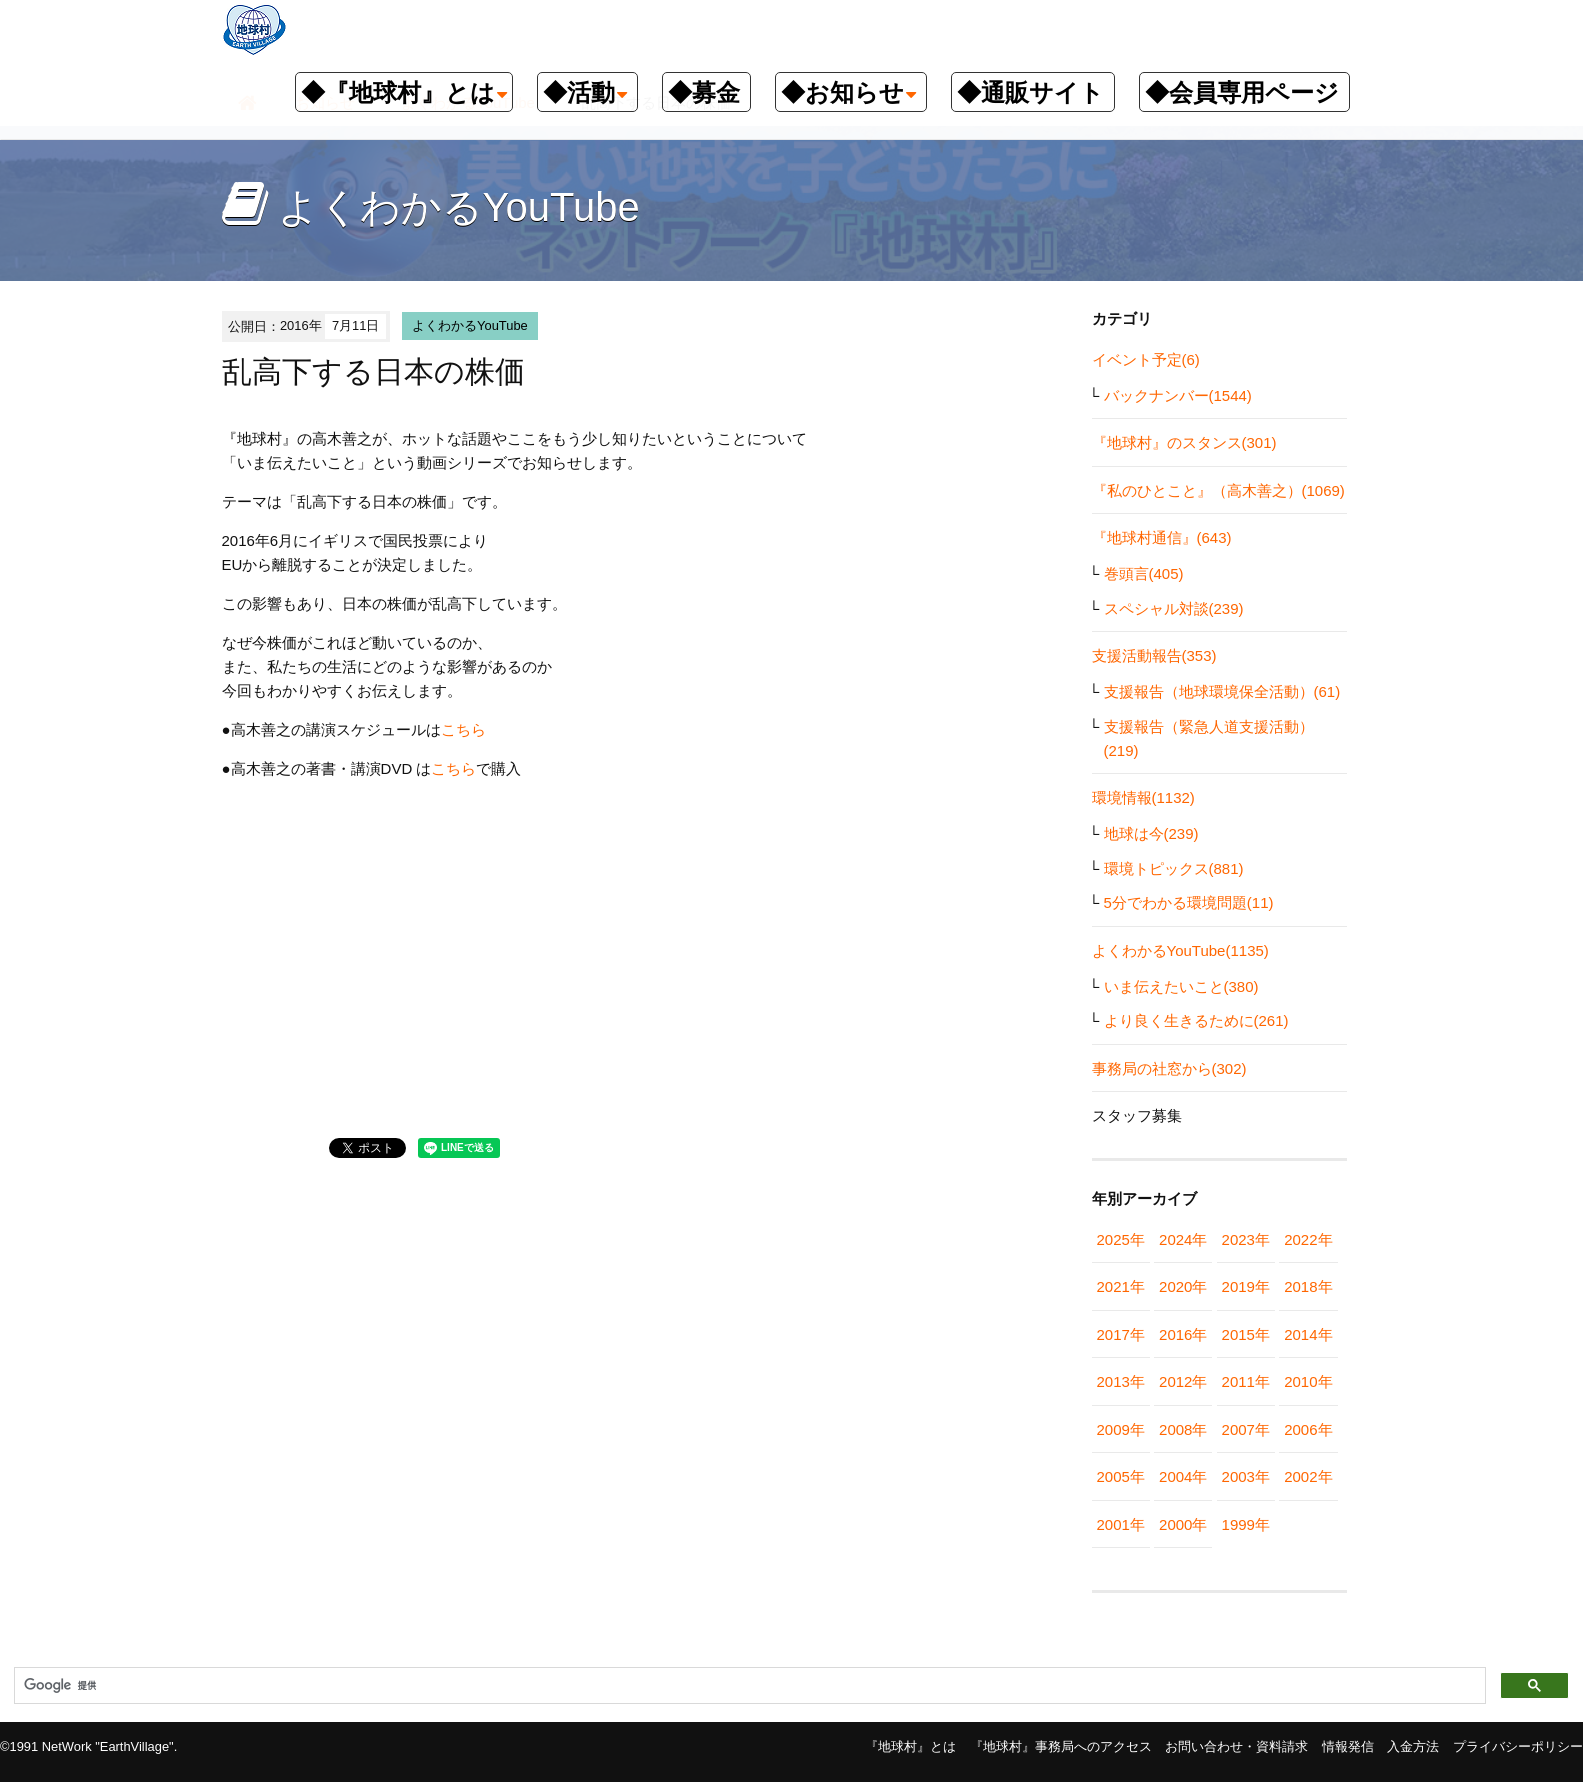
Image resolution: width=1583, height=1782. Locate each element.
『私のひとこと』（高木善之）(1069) (1218, 490)
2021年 (1121, 1286)
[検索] (748, 1686)
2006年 (1308, 1429)
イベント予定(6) (1146, 359)
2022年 (1308, 1239)
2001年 (1121, 1524)
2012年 (1183, 1381)
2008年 (1183, 1429)
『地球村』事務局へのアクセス (1061, 1746)
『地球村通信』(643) (1162, 537)
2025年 (1121, 1239)
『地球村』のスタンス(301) (1184, 442)
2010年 (1308, 1381)
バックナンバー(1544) (1178, 395)
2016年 (1183, 1334)
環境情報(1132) (1143, 797)
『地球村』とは (910, 1746)
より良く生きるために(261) (1196, 1020)
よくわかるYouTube (470, 325)
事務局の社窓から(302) (1169, 1068)
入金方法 (1413, 1746)
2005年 (1121, 1476)
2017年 (1121, 1334)
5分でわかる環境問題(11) (1189, 902)
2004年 (1183, 1476)
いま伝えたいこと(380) (1181, 986)
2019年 (1246, 1286)
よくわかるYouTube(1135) (1180, 950)
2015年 (1246, 1334)
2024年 (1183, 1239)
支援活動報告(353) (1154, 655)
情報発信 (1348, 1746)
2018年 (1308, 1286)
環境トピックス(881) (1174, 868)
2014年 (1308, 1334)
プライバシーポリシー (1518, 1746)
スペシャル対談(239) (1174, 608)
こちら (463, 729)
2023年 (1246, 1239)
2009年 (1121, 1429)
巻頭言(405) (1144, 573)
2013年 (1121, 1381)
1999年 (1246, 1524)
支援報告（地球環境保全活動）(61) (1222, 691)
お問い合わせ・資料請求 (1236, 1746)
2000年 (1183, 1524)
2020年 (1183, 1286)
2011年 (1246, 1381)
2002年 (1308, 1476)
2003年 (1246, 1476)
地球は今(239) (1151, 833)
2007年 (1246, 1429)
